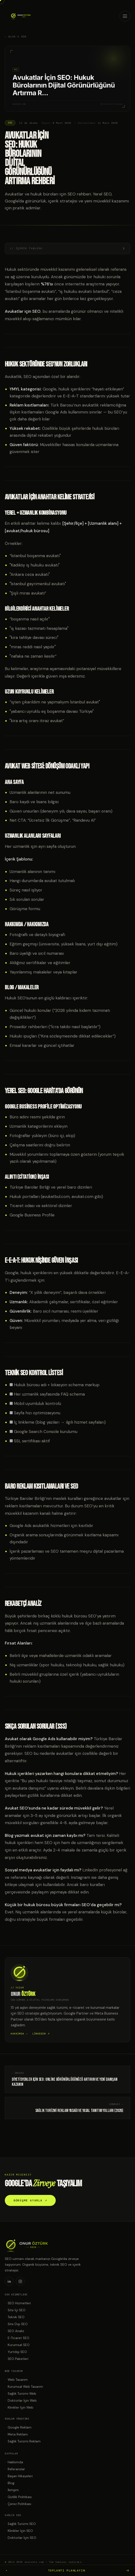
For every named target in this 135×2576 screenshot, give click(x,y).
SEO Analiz (16, 2332)
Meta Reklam (18, 2435)
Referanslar (16, 2470)
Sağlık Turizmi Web (22, 2394)
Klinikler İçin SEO (20, 2531)
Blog (11, 2484)
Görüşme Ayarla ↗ (30, 2201)
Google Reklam (19, 2428)
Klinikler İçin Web (20, 2408)
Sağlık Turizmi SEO (22, 2525)
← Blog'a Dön (15, 36)
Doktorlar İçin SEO (22, 2538)
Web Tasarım (18, 2380)
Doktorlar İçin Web (22, 2401)
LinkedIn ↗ (41, 2033)
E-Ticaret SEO (18, 2339)
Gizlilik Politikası (20, 2498)
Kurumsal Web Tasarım (25, 2387)
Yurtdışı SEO (17, 2353)
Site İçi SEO (16, 2311)
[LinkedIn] (9, 2282)
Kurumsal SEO (19, 2346)
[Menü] (125, 16)
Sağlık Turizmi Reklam (24, 2442)
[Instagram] (20, 2282)
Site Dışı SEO (18, 2325)
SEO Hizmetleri (19, 2304)
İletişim (13, 2491)
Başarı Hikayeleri (20, 2477)
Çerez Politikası (19, 2505)
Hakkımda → (19, 2033)
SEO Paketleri (18, 2360)
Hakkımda (15, 2463)
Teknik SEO (16, 2318)
